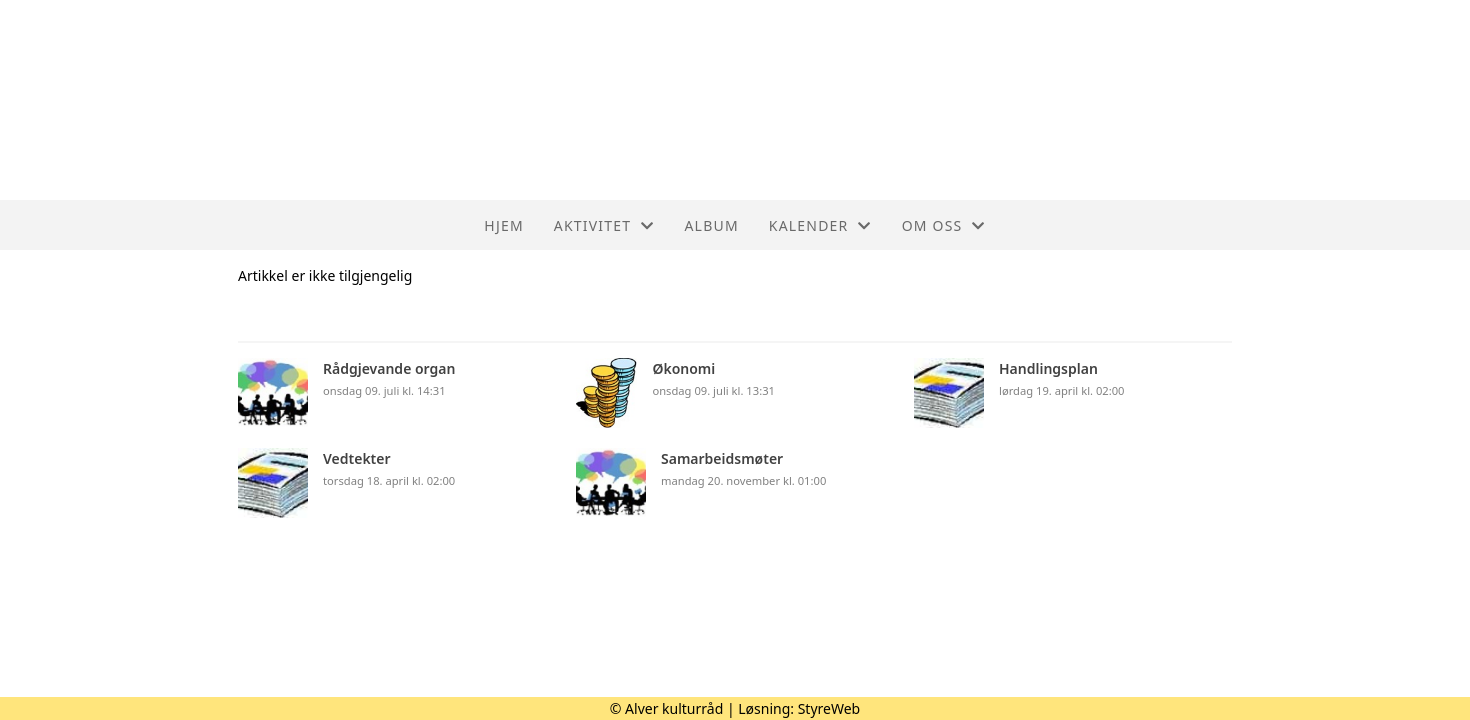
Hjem (503, 225)
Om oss (944, 225)
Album (711, 225)
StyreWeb (829, 708)
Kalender (820, 225)
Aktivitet (604, 225)
